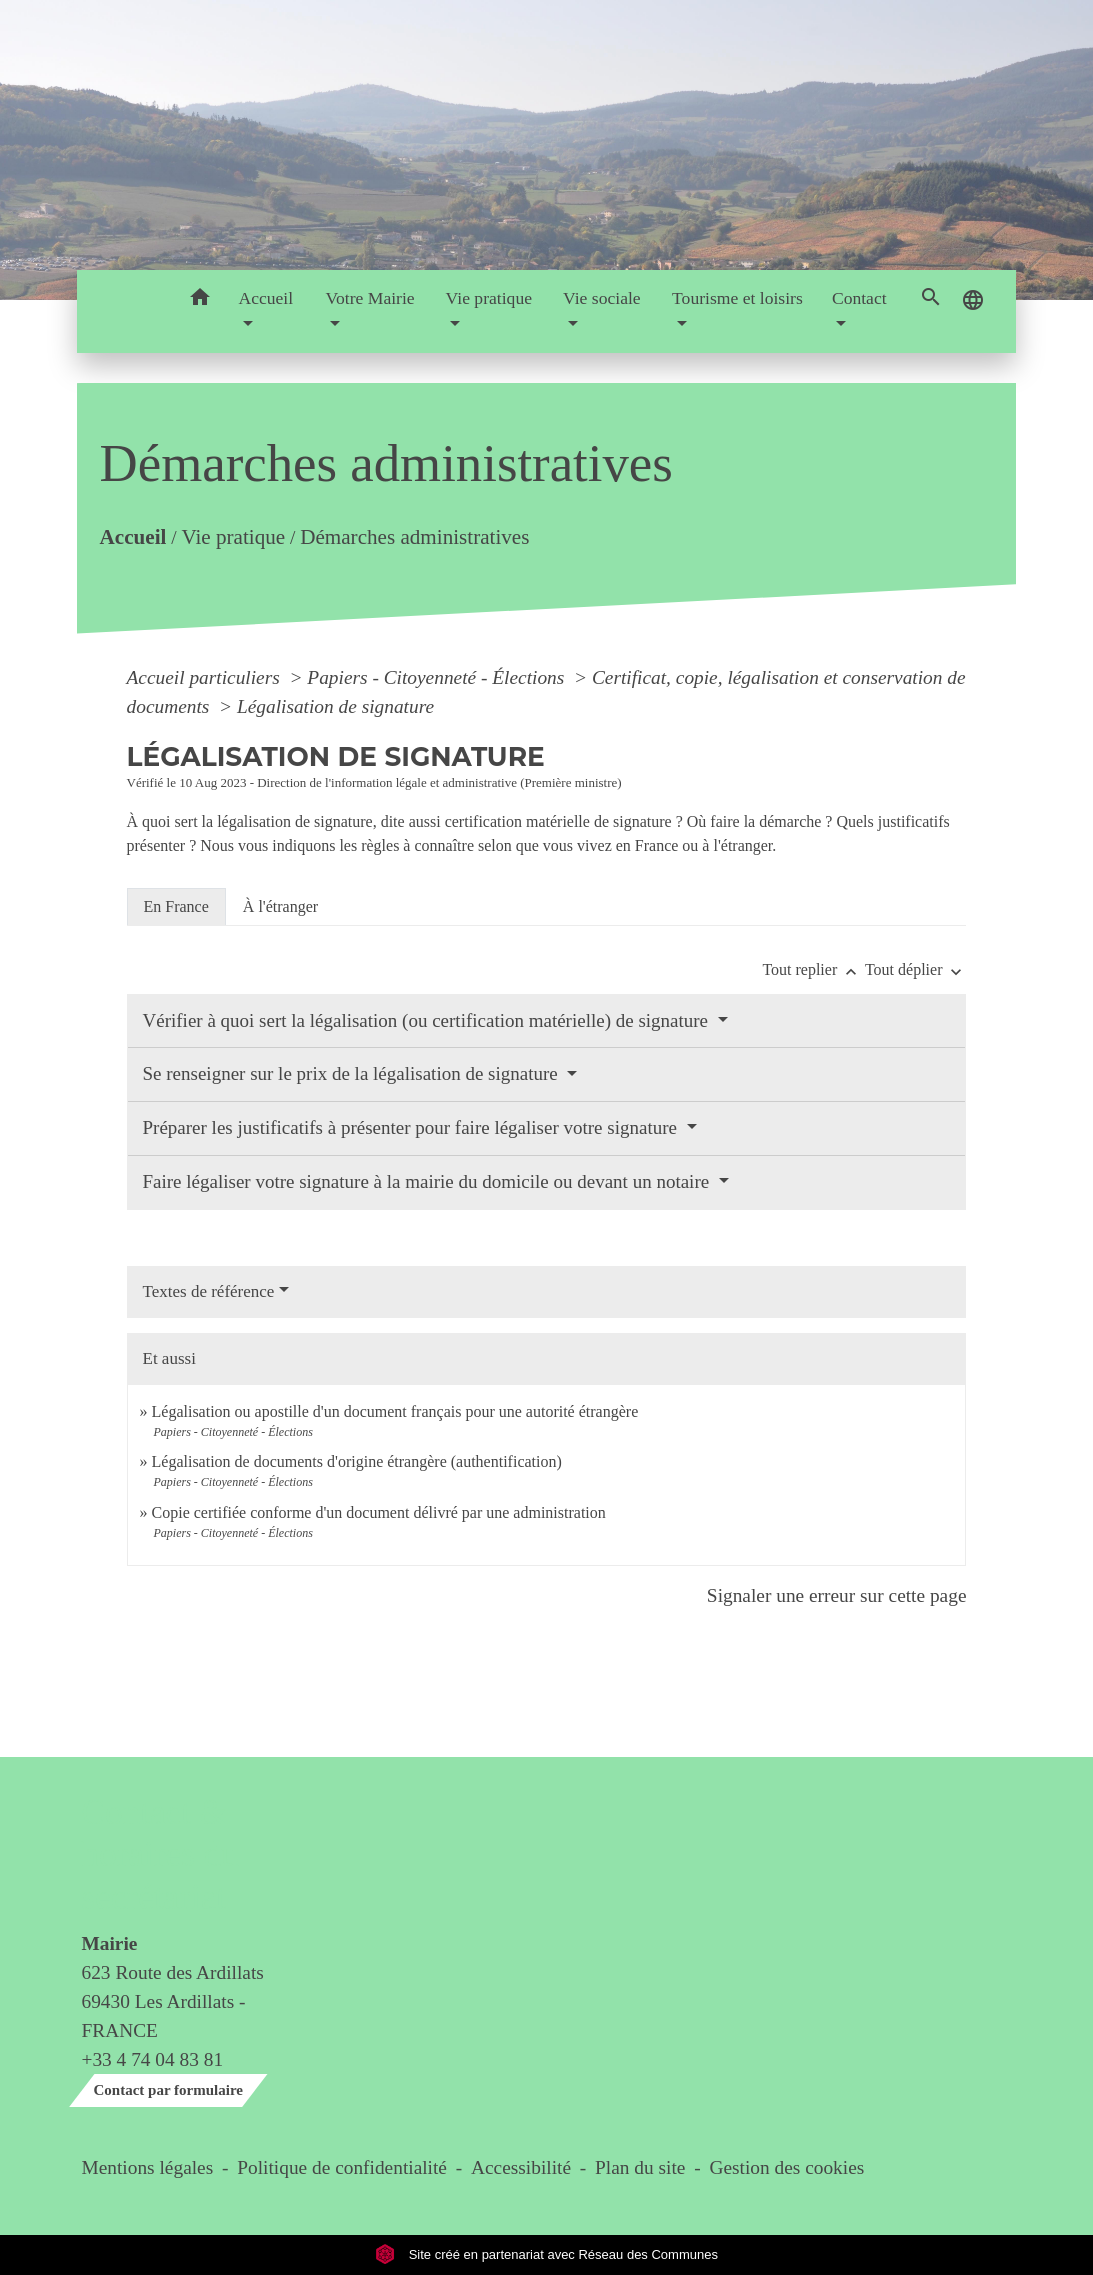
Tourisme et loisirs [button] (737, 298)
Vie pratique (233, 536)
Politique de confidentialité (342, 2167)
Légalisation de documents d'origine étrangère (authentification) (357, 1461)
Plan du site (640, 2167)
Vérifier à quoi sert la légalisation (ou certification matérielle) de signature (428, 1020)
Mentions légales (148, 2167)
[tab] (176, 907)
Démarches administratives (414, 536)
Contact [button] (859, 298)
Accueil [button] (265, 298)
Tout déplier (916, 969)
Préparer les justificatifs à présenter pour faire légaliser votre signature (412, 1127)
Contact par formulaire (168, 2090)
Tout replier (813, 969)
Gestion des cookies (786, 2167)
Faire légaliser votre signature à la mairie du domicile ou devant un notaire (428, 1181)
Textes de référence (209, 1291)
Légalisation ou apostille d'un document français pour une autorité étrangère (395, 1411)
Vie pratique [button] (489, 298)
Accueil (132, 536)
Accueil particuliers (206, 677)
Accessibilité (521, 2167)
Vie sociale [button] (602, 298)
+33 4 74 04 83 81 (153, 2059)
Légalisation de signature (335, 706)
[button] (199, 300)
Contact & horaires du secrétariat (160, 1854)
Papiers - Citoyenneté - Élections (438, 677)
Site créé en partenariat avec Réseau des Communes (546, 2254)
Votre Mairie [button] (370, 298)
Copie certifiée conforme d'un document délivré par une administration (379, 1512)
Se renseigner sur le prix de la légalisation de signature (353, 1073)
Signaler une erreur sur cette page (837, 1595)
